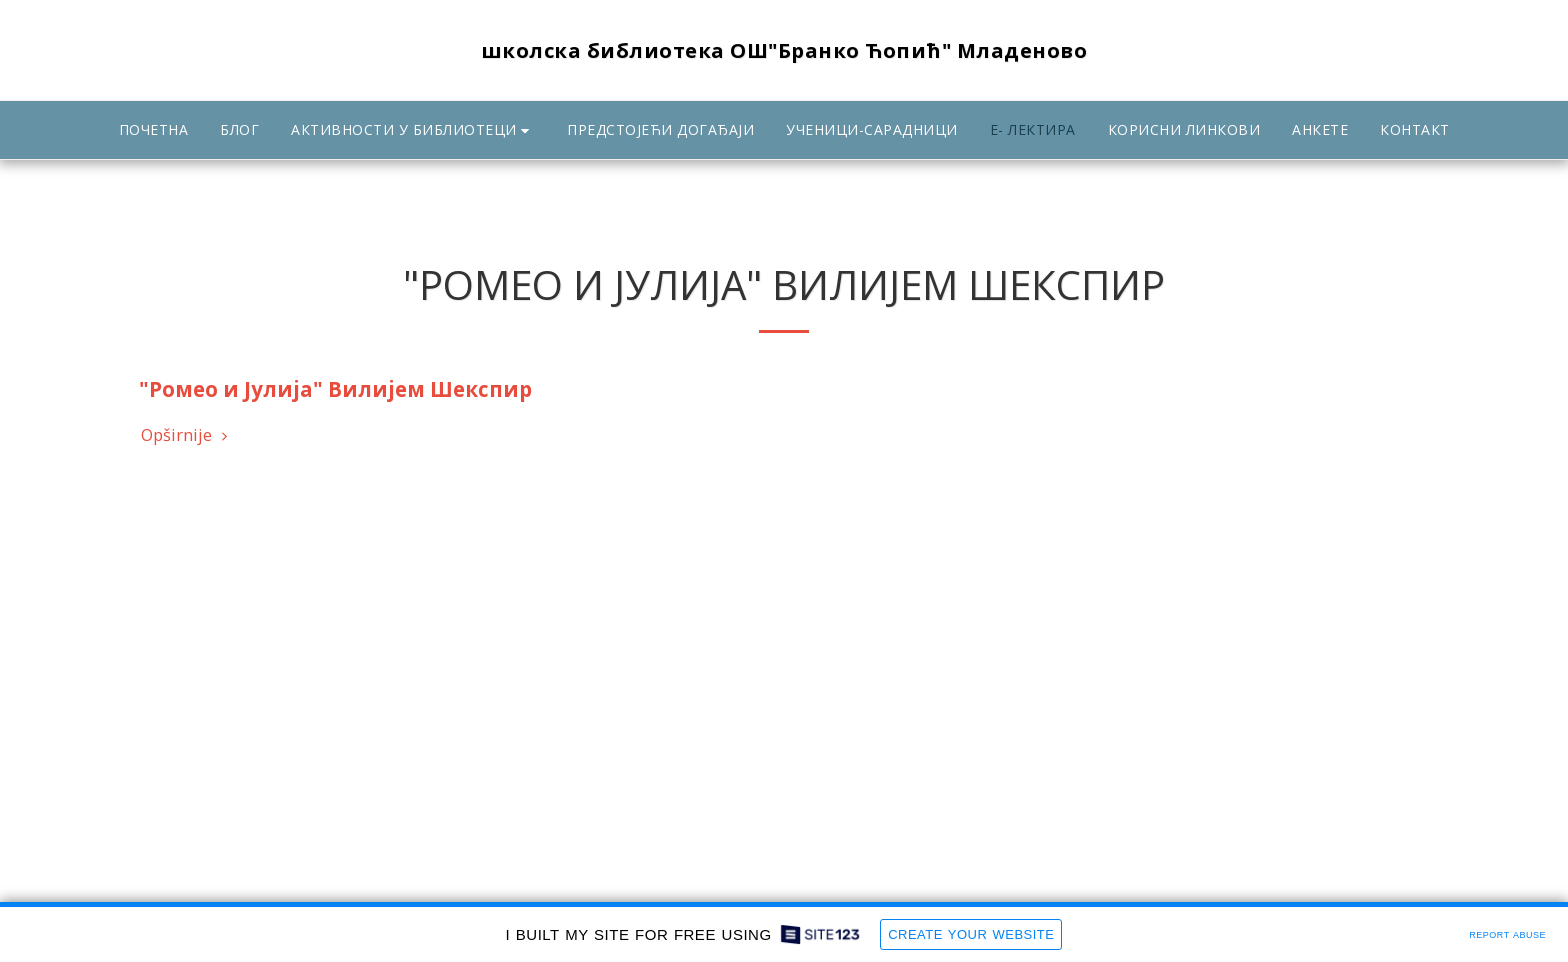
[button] (413, 130)
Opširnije (187, 435)
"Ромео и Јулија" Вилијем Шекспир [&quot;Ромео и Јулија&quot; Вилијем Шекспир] (335, 389)
